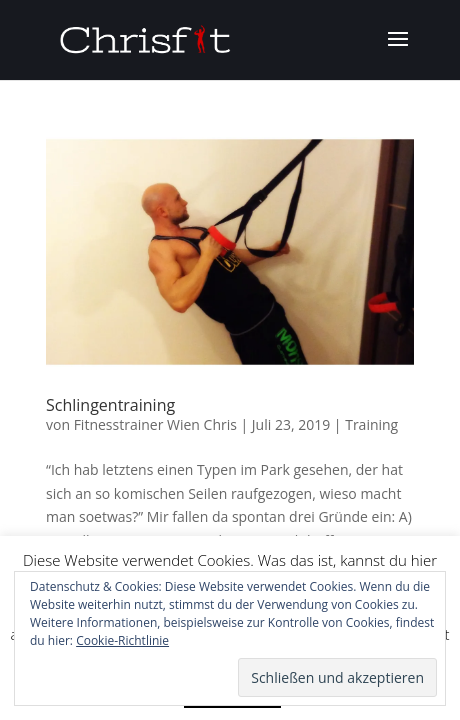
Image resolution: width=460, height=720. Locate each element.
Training (371, 424)
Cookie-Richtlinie (122, 640)
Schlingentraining (110, 405)
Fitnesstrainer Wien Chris (155, 424)
